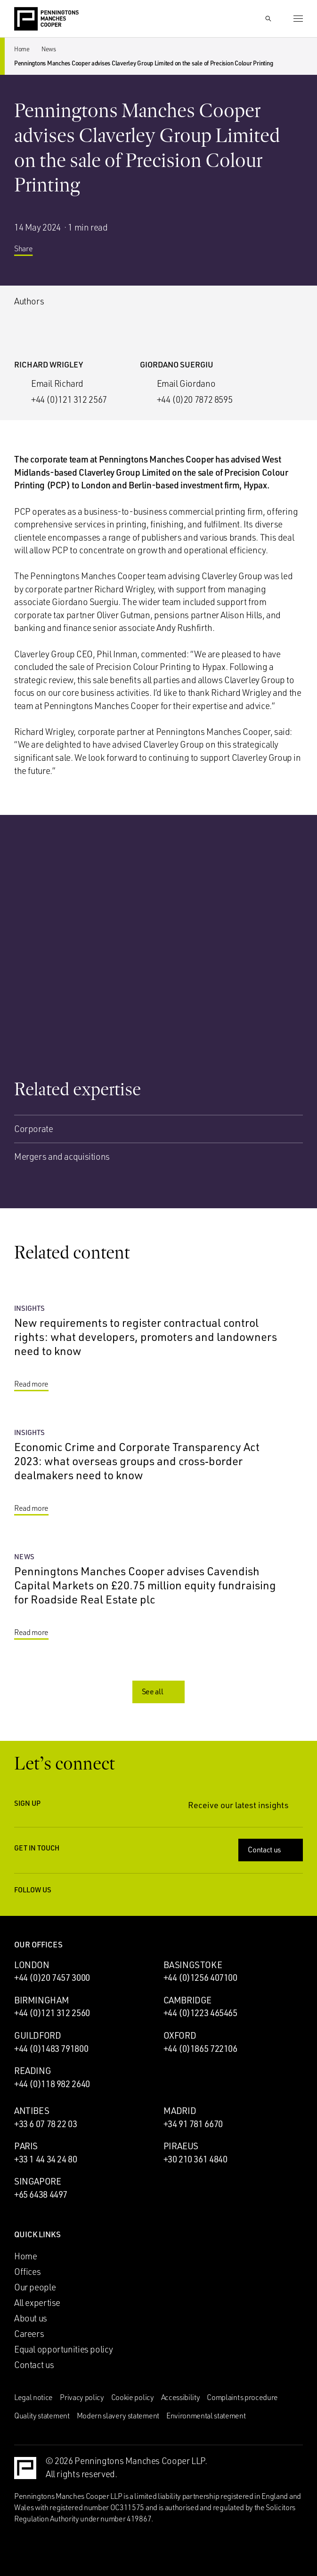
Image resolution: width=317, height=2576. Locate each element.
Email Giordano (186, 383)
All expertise (37, 2302)
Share (30, 252)
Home (22, 49)
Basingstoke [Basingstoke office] (192, 1964)
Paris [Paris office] (26, 2146)
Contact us (271, 1849)
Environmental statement (206, 2415)
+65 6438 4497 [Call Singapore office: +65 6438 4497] (40, 2194)
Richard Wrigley (48, 364)
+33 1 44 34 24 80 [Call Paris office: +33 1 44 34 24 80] (45, 2159)
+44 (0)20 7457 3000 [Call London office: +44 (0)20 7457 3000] (52, 1977)
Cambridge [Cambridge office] (187, 2000)
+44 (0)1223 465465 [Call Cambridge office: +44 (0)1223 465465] (200, 2012)
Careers (29, 2333)
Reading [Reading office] (32, 2070)
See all (160, 1691)
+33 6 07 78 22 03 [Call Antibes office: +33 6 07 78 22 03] (45, 2123)
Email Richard (57, 383)
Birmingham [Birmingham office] (41, 2000)
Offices (27, 2271)
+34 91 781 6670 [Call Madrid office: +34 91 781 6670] (193, 2123)
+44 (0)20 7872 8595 (195, 399)
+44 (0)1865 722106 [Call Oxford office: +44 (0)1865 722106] (200, 2048)
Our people (35, 2287)
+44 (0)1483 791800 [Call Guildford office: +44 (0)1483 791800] (51, 2048)
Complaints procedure (242, 2397)
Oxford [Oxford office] (179, 2035)
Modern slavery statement (118, 2415)
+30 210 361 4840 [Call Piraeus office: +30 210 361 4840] (195, 2159)
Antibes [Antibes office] (31, 2110)
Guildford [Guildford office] (37, 2035)
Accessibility (180, 2397)
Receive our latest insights (245, 1805)
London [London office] (31, 1964)
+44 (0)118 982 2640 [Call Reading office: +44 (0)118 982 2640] (52, 2084)
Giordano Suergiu (176, 364)
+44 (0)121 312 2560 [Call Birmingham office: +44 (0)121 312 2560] (52, 2012)
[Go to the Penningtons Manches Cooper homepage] (46, 19)
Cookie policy (132, 2397)
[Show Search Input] (268, 19)
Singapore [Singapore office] (37, 2181)
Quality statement (42, 2415)
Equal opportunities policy (63, 2349)
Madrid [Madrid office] (179, 2110)
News (48, 49)
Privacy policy (82, 2397)
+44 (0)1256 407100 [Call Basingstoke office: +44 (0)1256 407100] (200, 1977)
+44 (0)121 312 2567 (69, 399)
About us (30, 2318)
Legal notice (33, 2397)
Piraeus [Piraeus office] (180, 2146)
